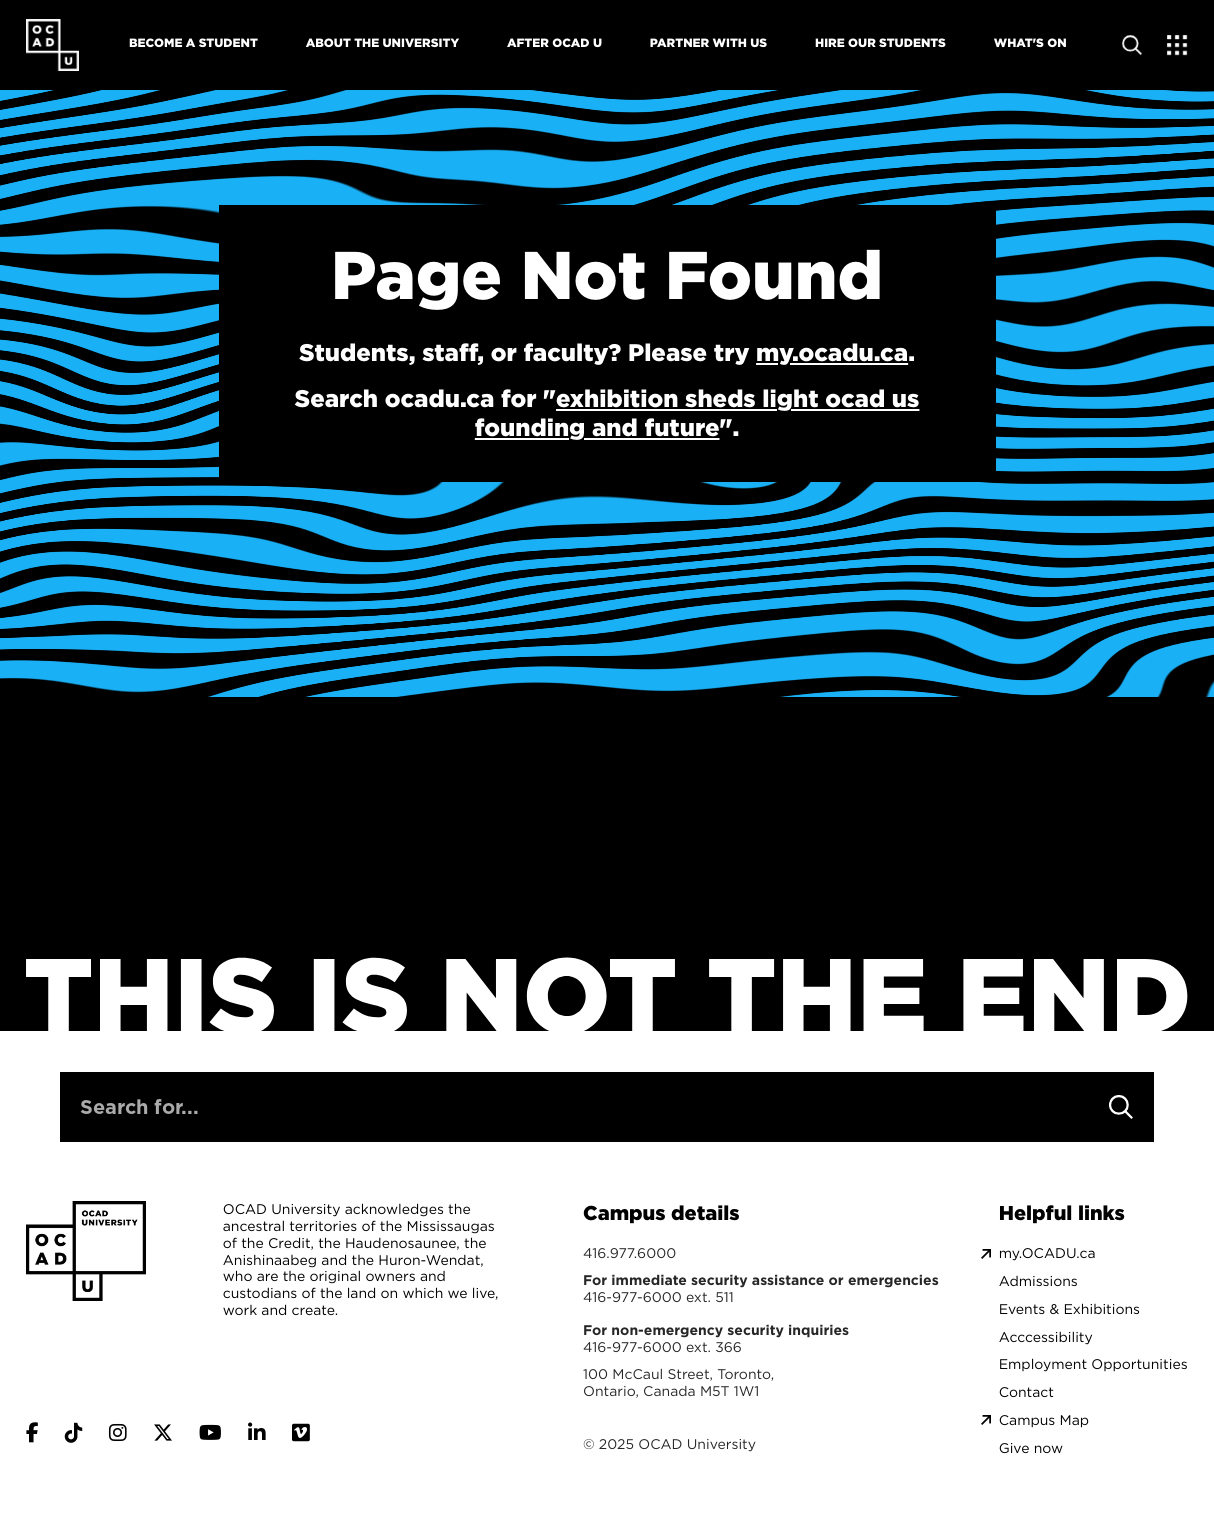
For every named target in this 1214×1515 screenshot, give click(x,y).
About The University (382, 42)
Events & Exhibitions (1069, 1309)
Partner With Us (708, 42)
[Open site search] (1132, 45)
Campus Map (1044, 1420)
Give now (1031, 1448)
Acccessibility (1046, 1337)
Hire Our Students (880, 42)
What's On (1030, 42)
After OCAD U (554, 42)
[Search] (1121, 1107)
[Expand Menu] (1178, 45)
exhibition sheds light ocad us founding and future (697, 412)
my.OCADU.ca (1047, 1253)
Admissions (1038, 1281)
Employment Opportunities (1093, 1364)
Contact (1026, 1392)
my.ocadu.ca (832, 352)
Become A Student (193, 42)
